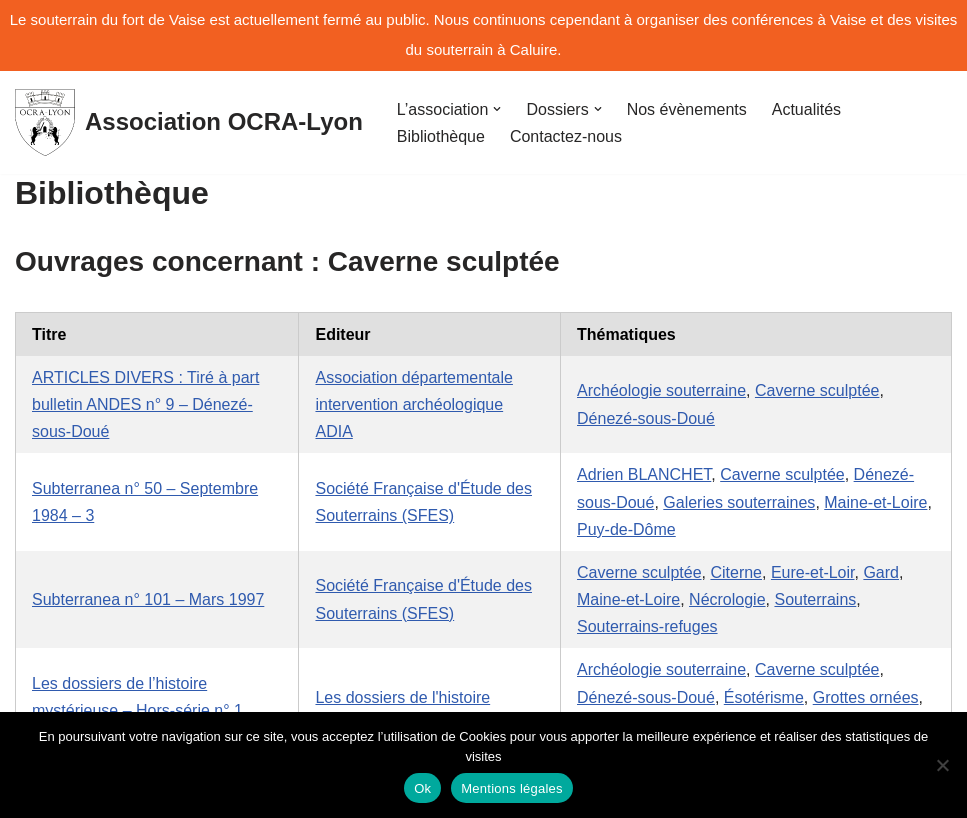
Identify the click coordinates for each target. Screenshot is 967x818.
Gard (881, 572)
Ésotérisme (764, 697)
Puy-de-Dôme (626, 529)
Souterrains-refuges (647, 626)
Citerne (736, 572)
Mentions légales (512, 788)
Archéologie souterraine (661, 390)
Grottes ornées (866, 697)
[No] (942, 765)
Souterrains (815, 599)
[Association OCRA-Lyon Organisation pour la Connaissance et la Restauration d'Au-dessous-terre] (189, 122)
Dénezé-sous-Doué (646, 418)
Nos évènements (687, 109)
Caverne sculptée (817, 390)
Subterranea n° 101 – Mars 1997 (148, 599)
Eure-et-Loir (813, 572)
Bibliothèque (441, 136)
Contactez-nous (566, 136)
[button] (497, 109)
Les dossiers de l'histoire (402, 697)
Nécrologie (727, 599)
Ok (422, 788)
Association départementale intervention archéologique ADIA (413, 404)
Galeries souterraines (739, 502)
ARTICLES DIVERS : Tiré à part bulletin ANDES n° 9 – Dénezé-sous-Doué (145, 404)
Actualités (806, 109)
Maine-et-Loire (875, 502)
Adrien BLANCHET (644, 474)
